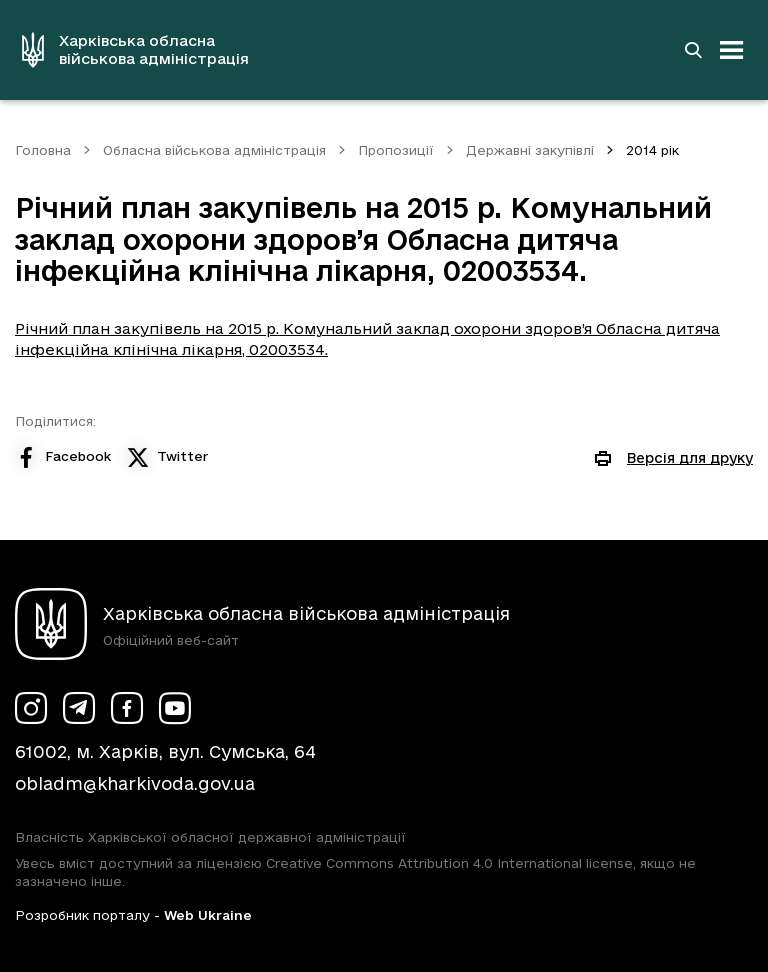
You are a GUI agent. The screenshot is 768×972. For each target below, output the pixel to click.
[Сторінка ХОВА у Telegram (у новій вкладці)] (79, 708)
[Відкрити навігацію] (732, 50)
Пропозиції (396, 150)
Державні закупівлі (530, 150)
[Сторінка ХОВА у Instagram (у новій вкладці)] (31, 708)
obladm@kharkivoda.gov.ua (135, 783)
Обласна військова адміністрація (214, 150)
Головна (43, 150)
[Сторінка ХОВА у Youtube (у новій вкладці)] (175, 708)
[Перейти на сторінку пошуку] (693, 50)
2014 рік (652, 150)
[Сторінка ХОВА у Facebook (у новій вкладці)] (127, 708)
